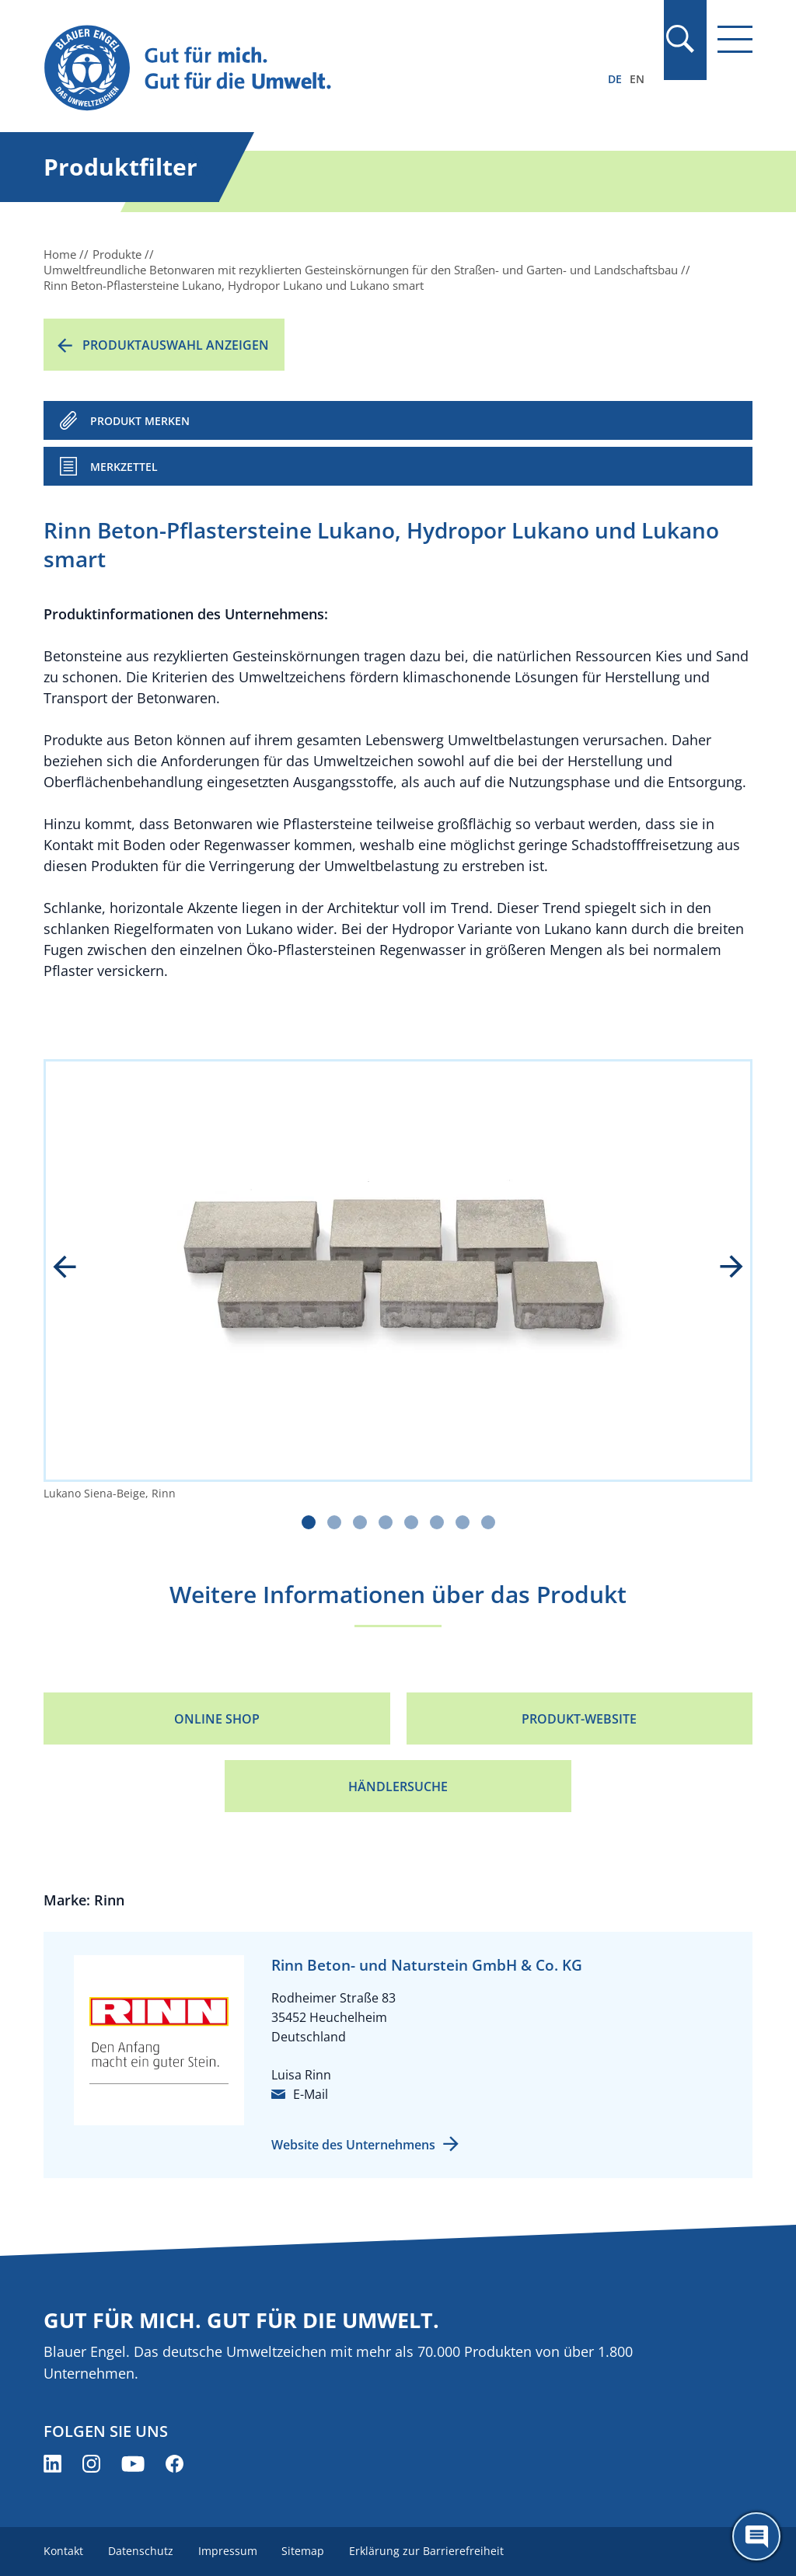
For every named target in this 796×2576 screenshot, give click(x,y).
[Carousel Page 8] (488, 1522)
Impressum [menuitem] (227, 2550)
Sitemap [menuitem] (303, 2550)
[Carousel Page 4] (386, 1522)
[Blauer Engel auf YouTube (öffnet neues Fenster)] (133, 2464)
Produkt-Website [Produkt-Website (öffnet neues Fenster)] (579, 1718)
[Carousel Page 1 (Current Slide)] (309, 1522)
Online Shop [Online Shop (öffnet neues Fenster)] (217, 1718)
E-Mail (310, 2094)
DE (615, 78)
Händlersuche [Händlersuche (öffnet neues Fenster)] (398, 1786)
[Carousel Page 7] (463, 1522)
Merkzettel (124, 466)
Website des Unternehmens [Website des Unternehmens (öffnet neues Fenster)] (353, 2144)
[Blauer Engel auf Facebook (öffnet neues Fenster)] (174, 2464)
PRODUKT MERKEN (140, 420)
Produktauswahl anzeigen (175, 345)
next (720, 1268)
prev (75, 1268)
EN (637, 78)
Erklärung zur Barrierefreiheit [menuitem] (427, 2550)
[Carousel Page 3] (360, 1522)
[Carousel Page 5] (411, 1522)
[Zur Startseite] (291, 69)
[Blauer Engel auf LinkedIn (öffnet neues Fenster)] (52, 2464)
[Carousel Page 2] (334, 1522)
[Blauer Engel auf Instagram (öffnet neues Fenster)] (91, 2464)
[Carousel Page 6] (437, 1522)
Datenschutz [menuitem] (140, 2550)
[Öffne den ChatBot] (756, 2536)
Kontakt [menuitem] (63, 2550)
